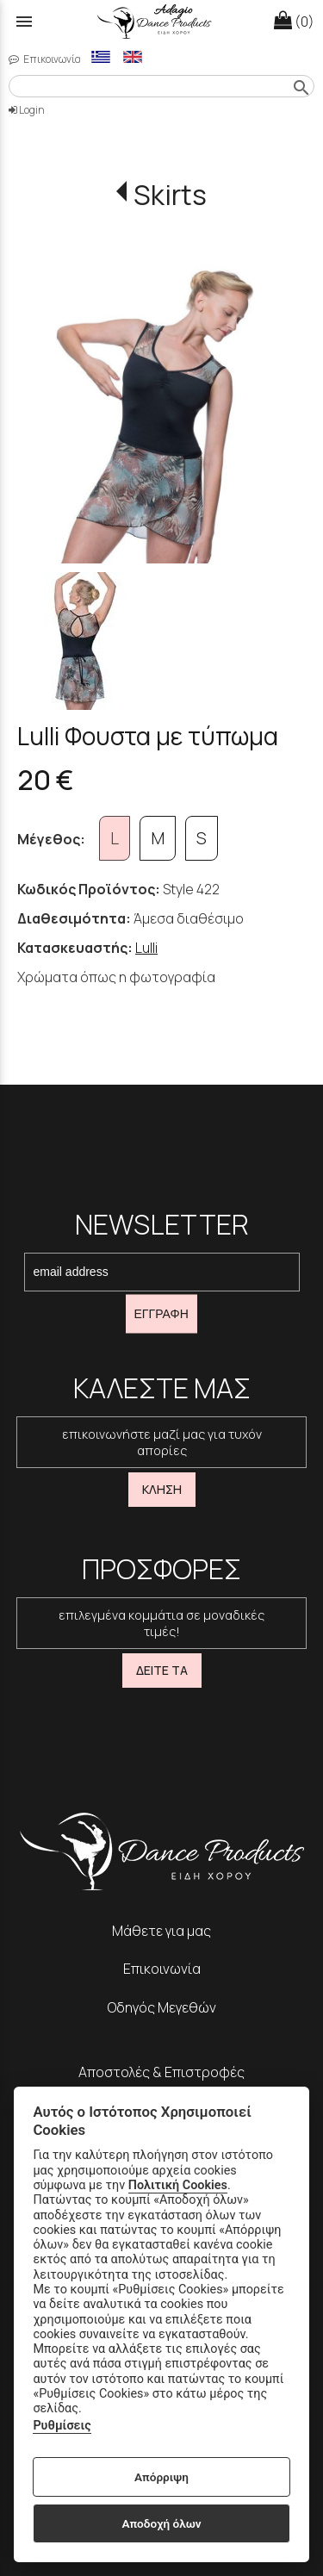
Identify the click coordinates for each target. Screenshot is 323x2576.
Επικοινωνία (162, 1968)
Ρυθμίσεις (61, 2425)
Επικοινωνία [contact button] (45, 59)
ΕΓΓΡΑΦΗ (161, 1314)
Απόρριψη (161, 2477)
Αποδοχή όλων (161, 2523)
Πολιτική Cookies (177, 2185)
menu (24, 21)
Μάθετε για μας (161, 1930)
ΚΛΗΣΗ (162, 1489)
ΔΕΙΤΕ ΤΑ (162, 1670)
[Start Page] (161, 22)
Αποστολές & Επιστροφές (161, 2072)
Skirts (170, 195)
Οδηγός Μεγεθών (162, 2007)
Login (27, 110)
